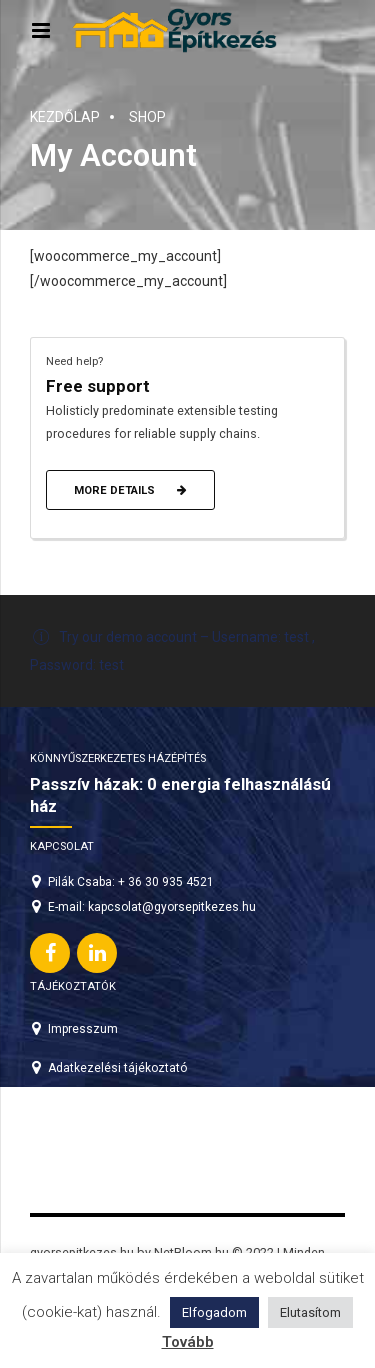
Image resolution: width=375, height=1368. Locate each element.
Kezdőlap (65, 117)
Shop (147, 117)
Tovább (188, 1342)
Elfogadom (214, 1312)
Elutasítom (310, 1312)
